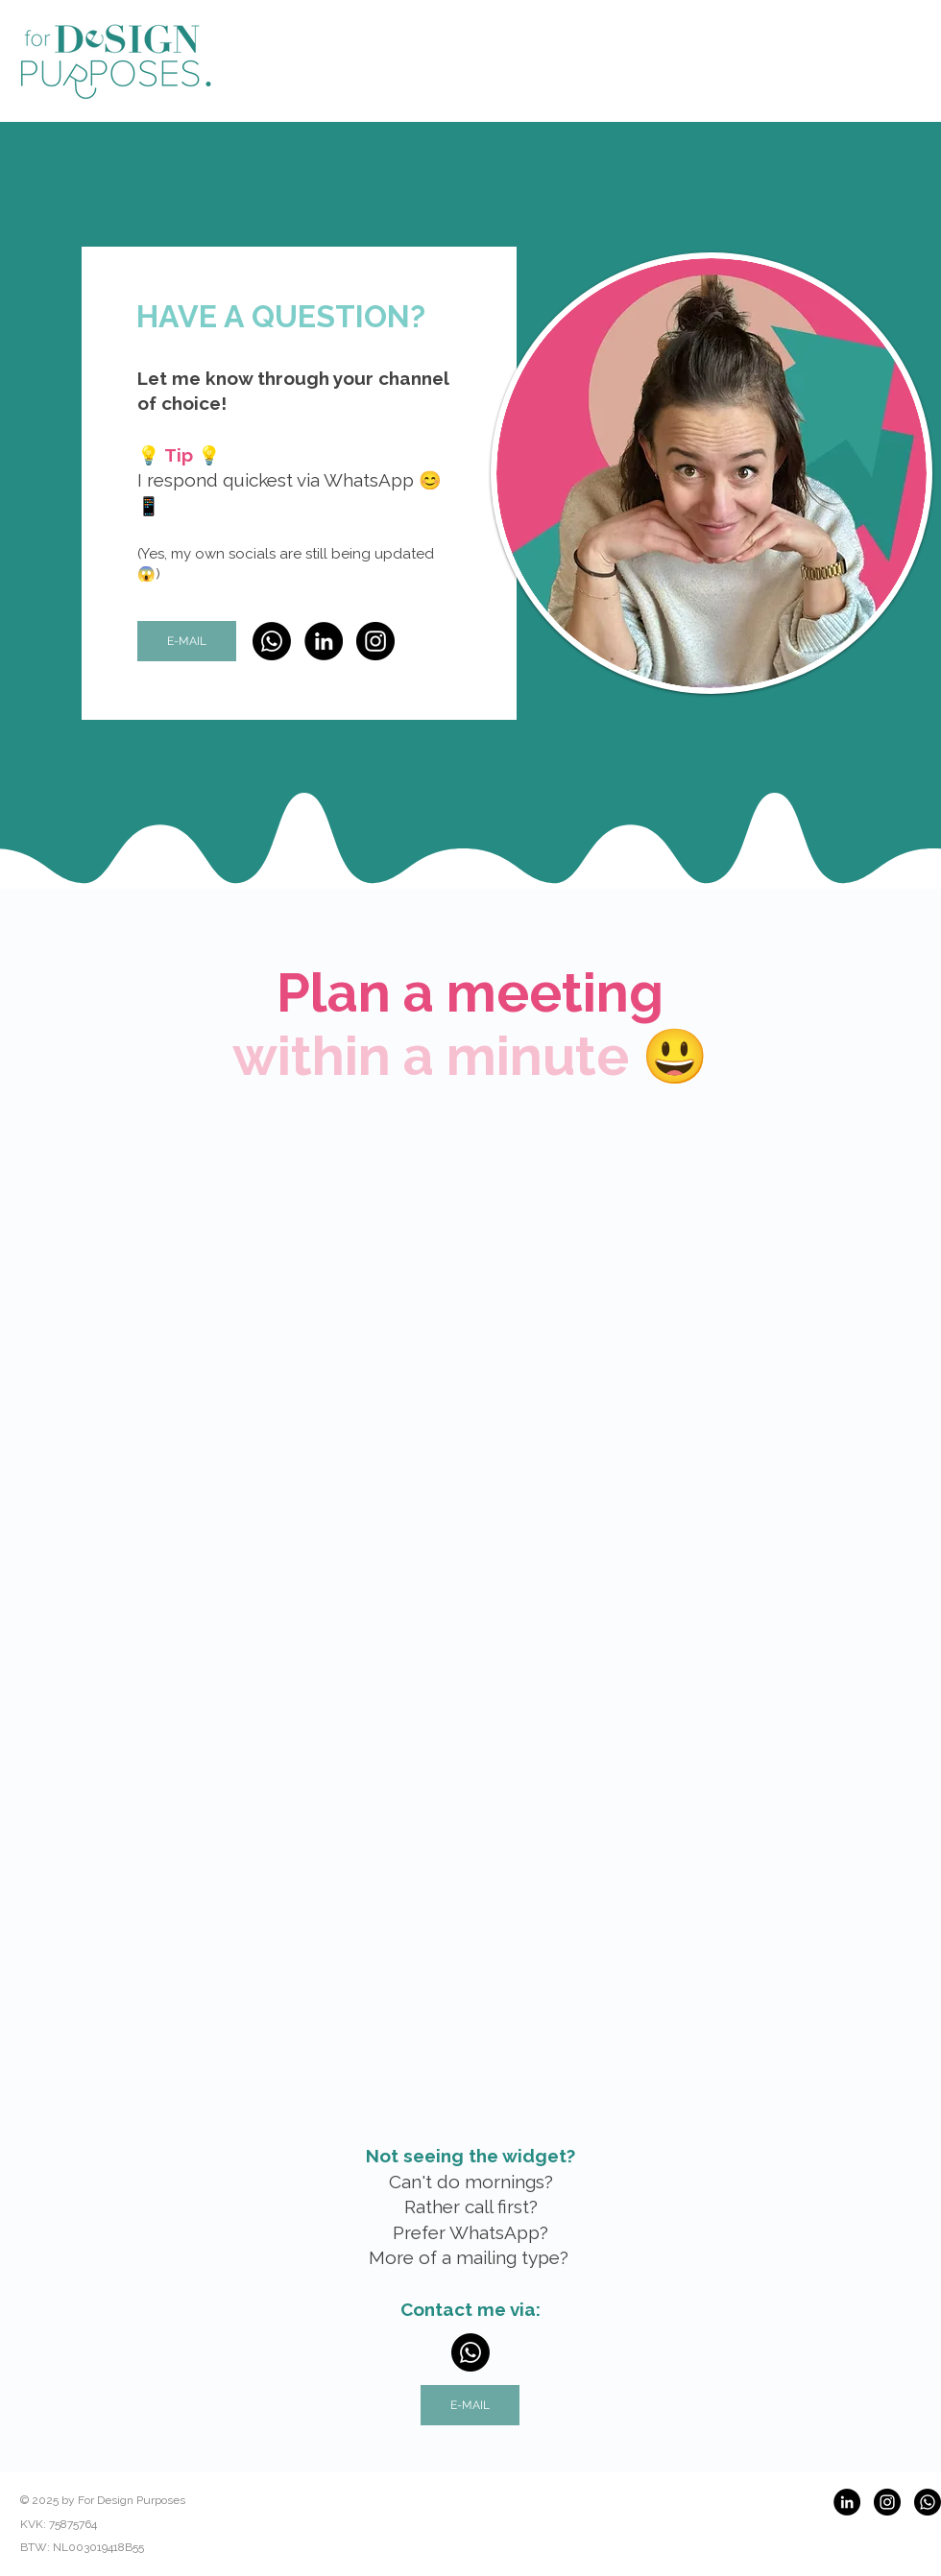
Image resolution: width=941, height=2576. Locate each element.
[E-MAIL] (186, 641)
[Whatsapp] (272, 641)
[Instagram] (375, 641)
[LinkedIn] (323, 641)
